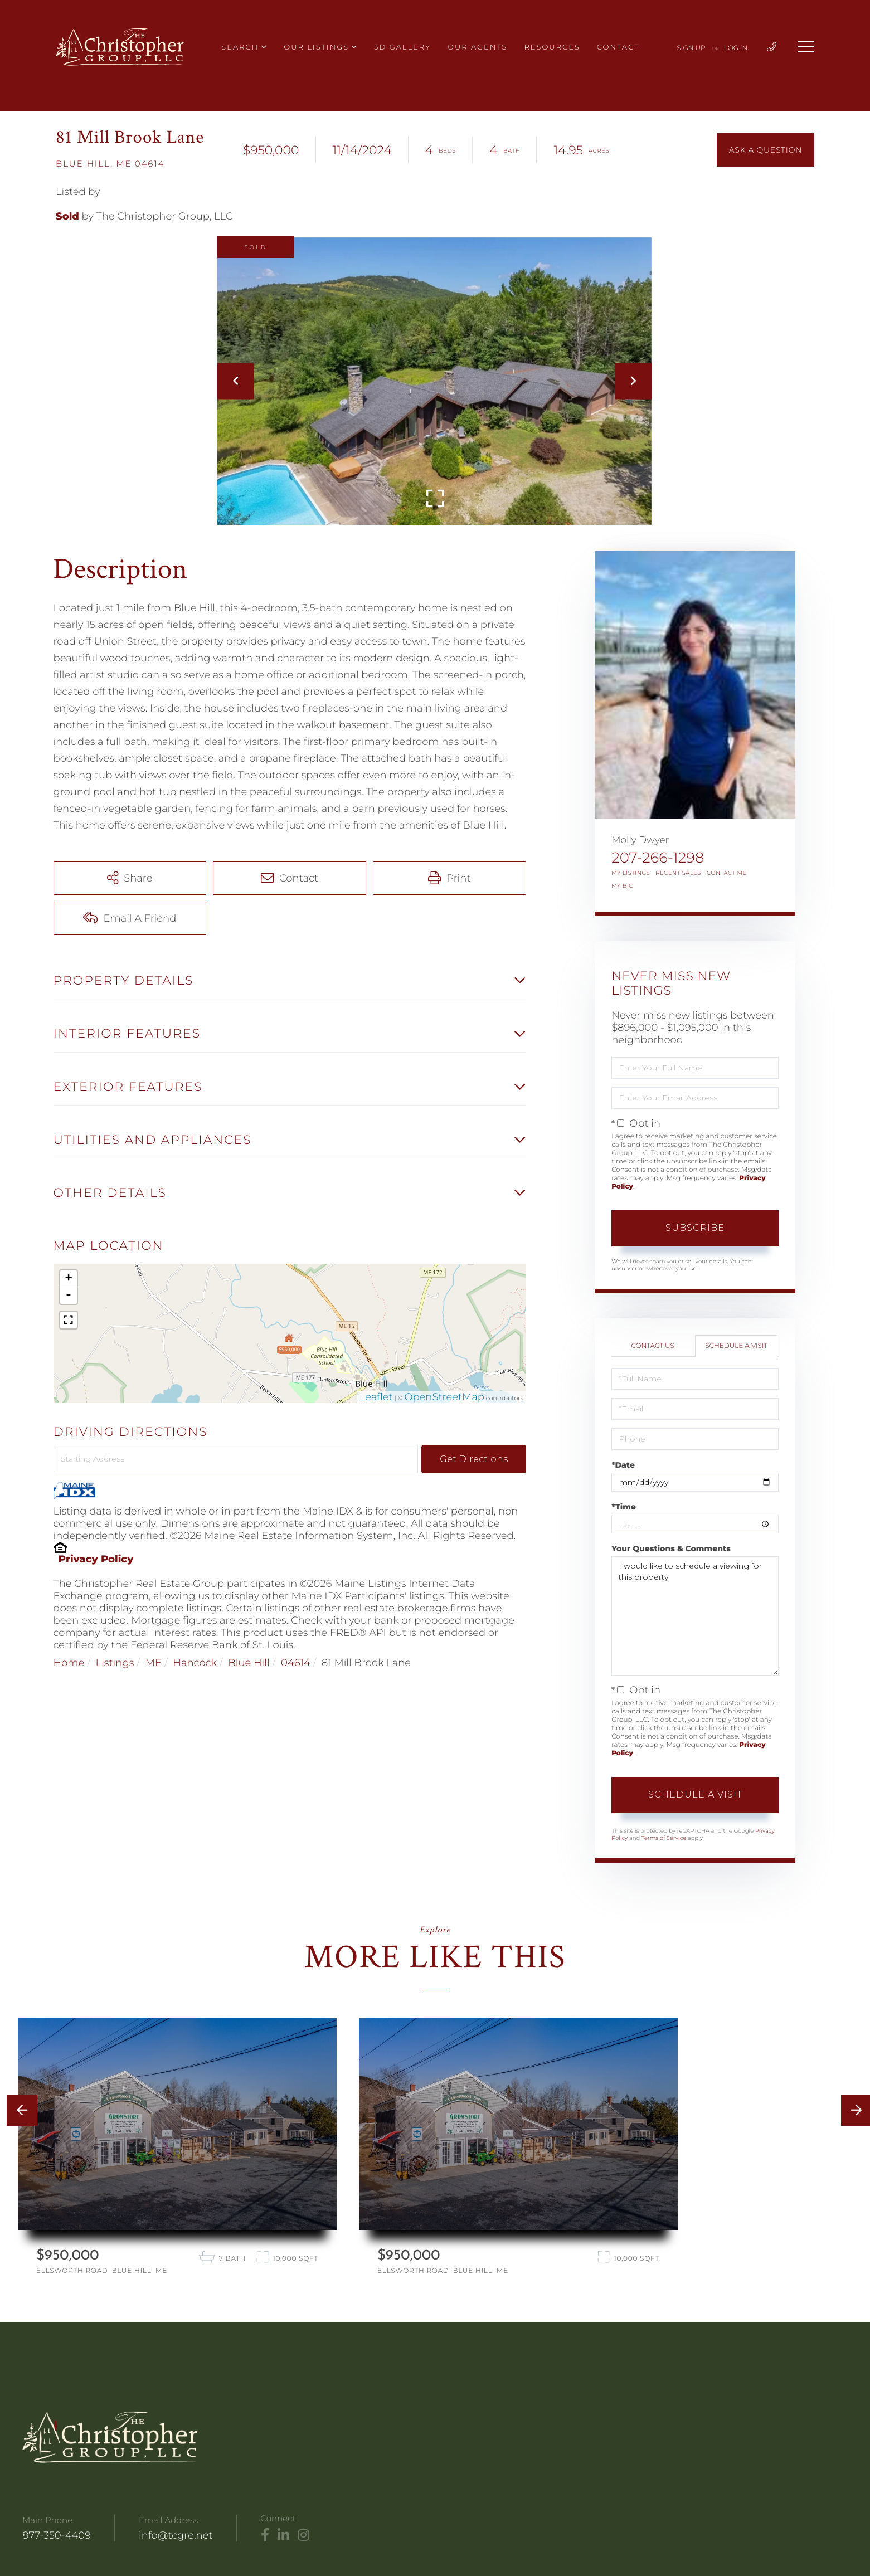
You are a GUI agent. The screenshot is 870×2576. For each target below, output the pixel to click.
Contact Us (652, 1346)
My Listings (630, 872)
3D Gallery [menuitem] (402, 47)
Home (69, 1663)
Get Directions (474, 1459)
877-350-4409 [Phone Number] (56, 2535)
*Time (623, 1507)
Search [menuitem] (240, 47)
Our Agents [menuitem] (477, 47)
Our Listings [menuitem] (316, 47)
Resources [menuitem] (552, 47)
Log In (736, 48)
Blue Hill (248, 1663)
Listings (115, 1663)
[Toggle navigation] (806, 46)
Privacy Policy (96, 1559)
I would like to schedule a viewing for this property (695, 1616)
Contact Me (727, 872)
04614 (295, 1663)
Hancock (195, 1663)
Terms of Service (663, 1838)
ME (153, 1663)
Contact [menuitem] (618, 47)
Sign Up (691, 48)
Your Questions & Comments (671, 1548)
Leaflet (376, 1397)
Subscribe (695, 1228)
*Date (623, 1465)
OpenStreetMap (444, 1397)
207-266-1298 (657, 857)
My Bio (622, 885)
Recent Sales (678, 872)
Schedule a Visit (736, 1346)
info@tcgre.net (176, 2535)
